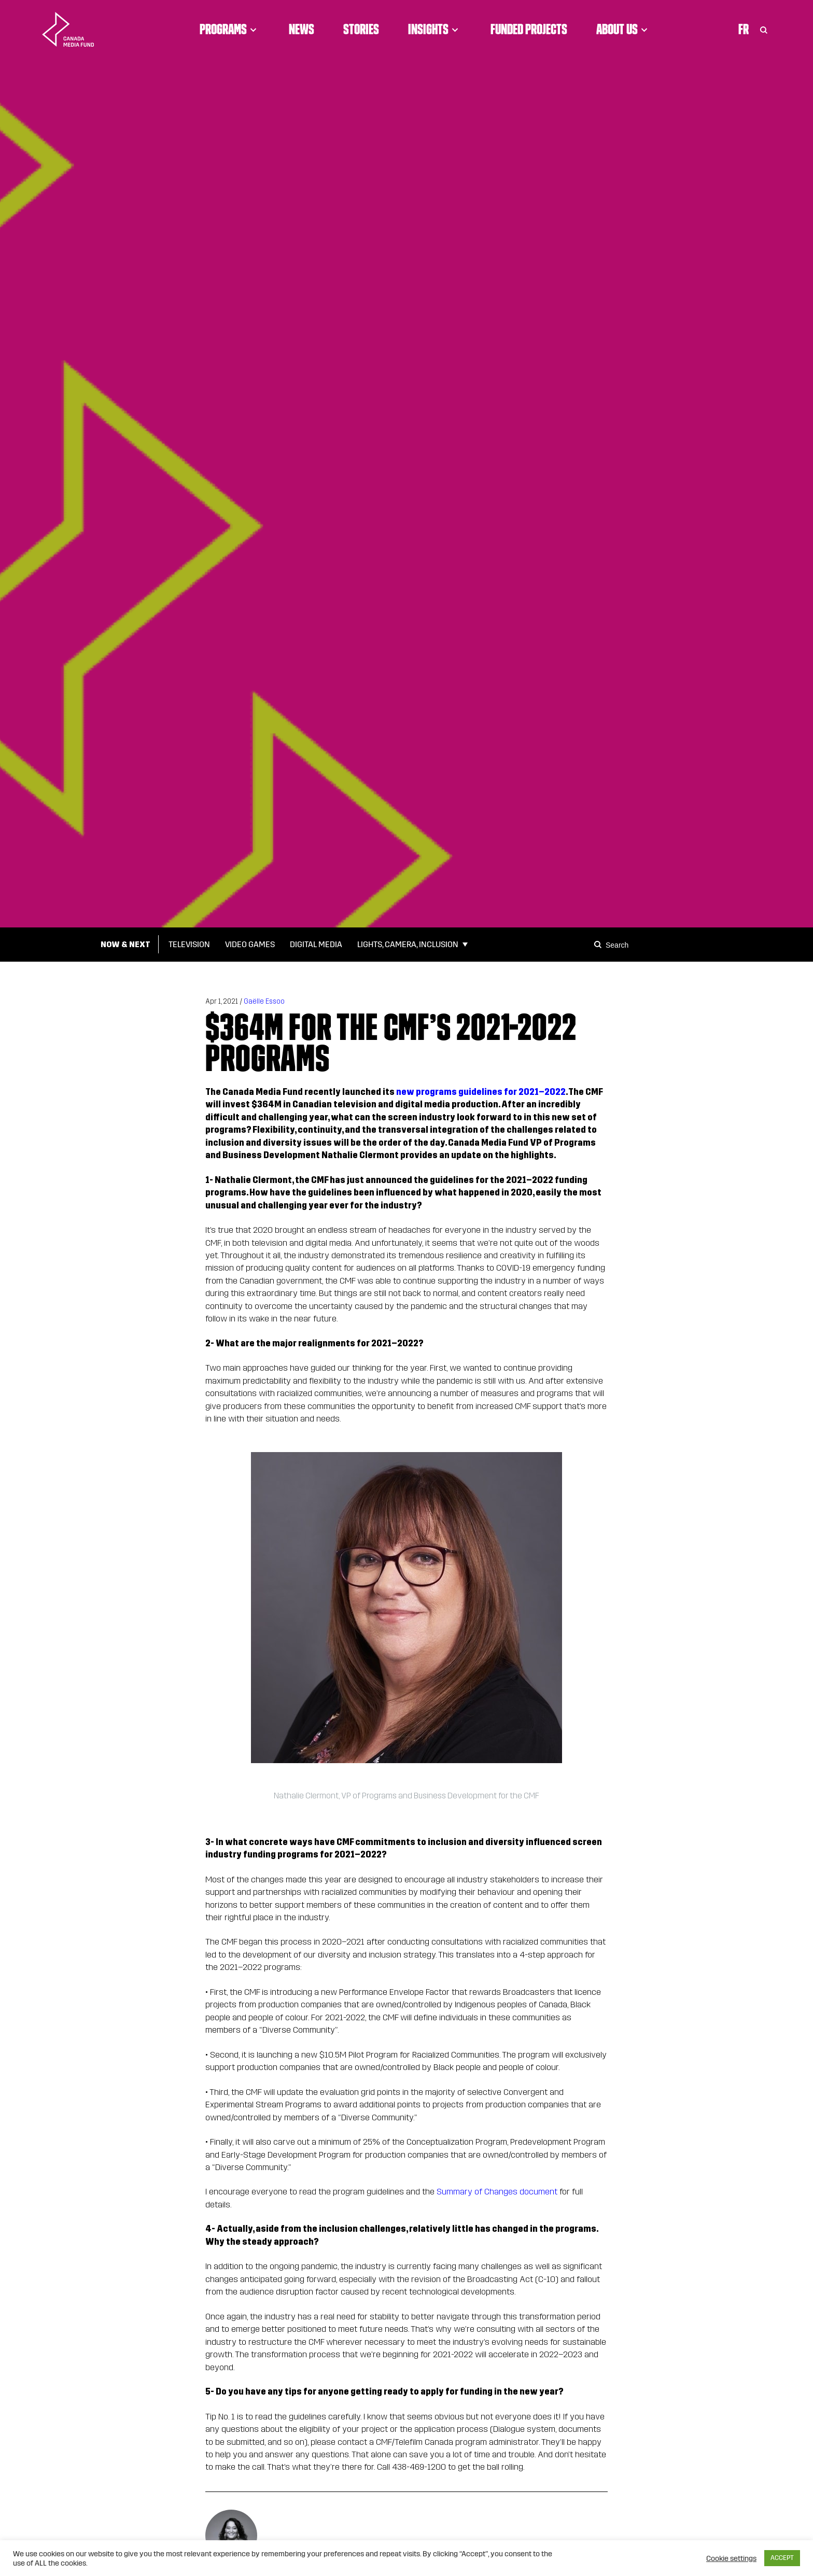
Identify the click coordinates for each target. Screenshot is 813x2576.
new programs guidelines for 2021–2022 (481, 1092)
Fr (743, 29)
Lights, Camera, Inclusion (407, 944)
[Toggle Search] (763, 29)
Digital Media (316, 944)
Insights (434, 29)
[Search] (599, 944)
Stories (361, 29)
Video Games (250, 944)
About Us (623, 29)
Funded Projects (528, 29)
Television (189, 944)
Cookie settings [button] (731, 2558)
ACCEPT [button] (782, 2558)
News (301, 29)
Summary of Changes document (497, 2191)
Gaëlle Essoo (264, 1001)
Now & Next (125, 944)
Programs (230, 29)
